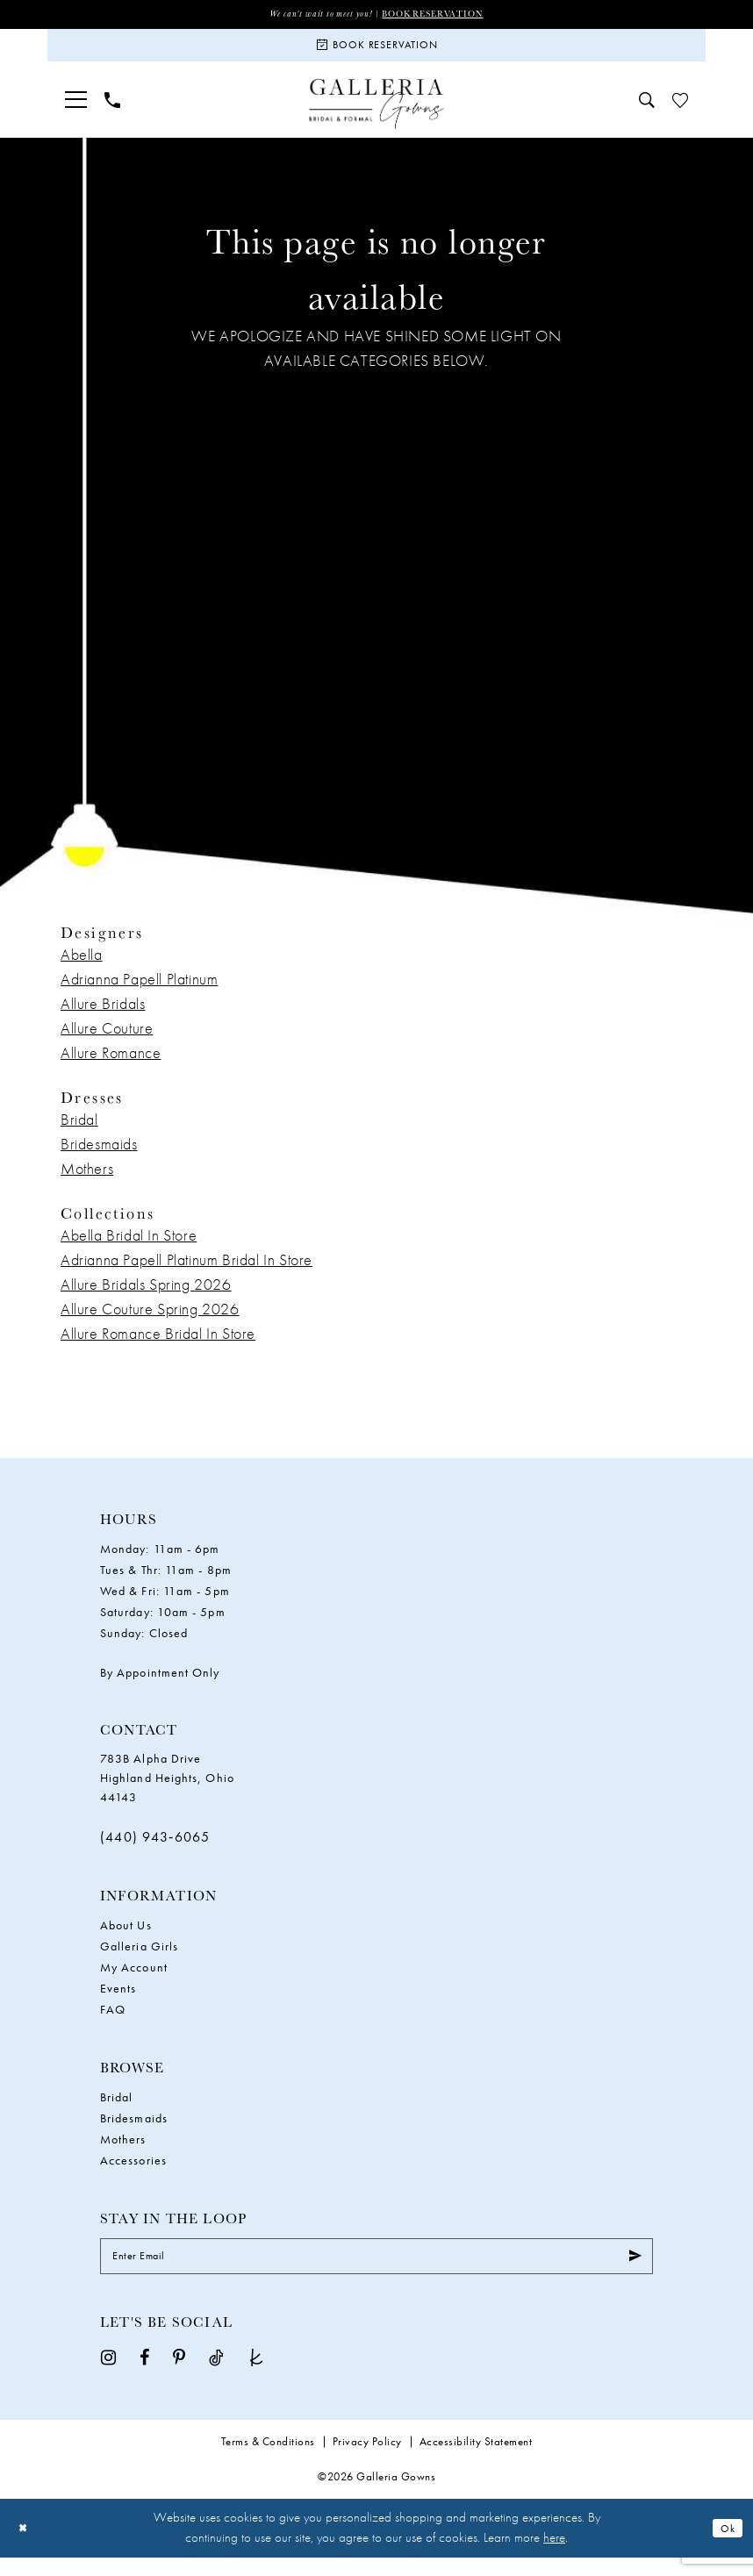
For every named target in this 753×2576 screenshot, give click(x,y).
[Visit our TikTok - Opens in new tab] (216, 2375)
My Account (134, 1978)
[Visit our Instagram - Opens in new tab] (108, 2375)
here (554, 2556)
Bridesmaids (99, 1155)
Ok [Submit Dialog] (725, 2546)
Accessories (133, 2171)
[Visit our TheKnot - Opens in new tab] (256, 2375)
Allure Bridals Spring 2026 (146, 1295)
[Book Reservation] (376, 52)
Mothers (87, 1180)
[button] (76, 111)
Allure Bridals (103, 1015)
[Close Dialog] (26, 2546)
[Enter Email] (376, 2271)
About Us (126, 1936)
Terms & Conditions (268, 2460)
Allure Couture (107, 1039)
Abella (82, 965)
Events (118, 1999)
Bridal (79, 1130)
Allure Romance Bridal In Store (158, 1345)
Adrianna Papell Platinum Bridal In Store (186, 1271)
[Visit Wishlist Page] (680, 111)
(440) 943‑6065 (155, 1848)
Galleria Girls (139, 1957)
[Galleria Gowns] (377, 115)
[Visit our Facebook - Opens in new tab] (144, 2375)
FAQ (113, 2021)
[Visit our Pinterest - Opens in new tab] (179, 2375)
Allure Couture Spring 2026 (150, 1320)
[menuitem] (76, 111)
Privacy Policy (367, 2460)
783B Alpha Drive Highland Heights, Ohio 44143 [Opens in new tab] (167, 1789)
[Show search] (646, 111)
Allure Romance (111, 1064)
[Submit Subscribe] (631, 2271)
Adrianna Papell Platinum (139, 990)
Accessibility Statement (476, 2460)
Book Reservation (445, 14)
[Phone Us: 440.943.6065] (112, 111)
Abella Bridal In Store (129, 1246)
